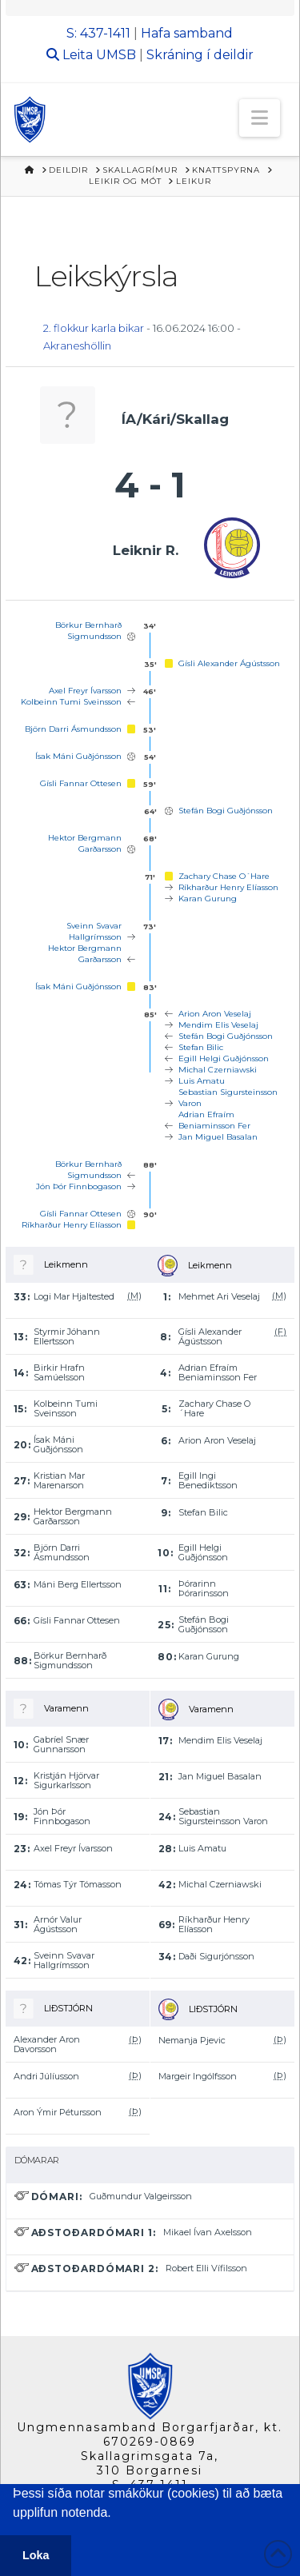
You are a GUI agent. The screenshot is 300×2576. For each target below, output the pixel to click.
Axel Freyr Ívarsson (85, 690)
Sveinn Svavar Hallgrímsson (94, 931)
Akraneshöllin (77, 345)
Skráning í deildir (200, 54)
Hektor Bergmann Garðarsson (85, 843)
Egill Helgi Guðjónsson (223, 1058)
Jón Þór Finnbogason (79, 1186)
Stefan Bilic (200, 1047)
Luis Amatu (201, 1081)
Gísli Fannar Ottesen (81, 783)
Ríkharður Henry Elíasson (228, 887)
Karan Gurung (207, 898)
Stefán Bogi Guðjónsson (225, 810)
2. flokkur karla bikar (93, 328)
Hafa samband (187, 33)
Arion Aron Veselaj (214, 1013)
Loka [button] (36, 2555)
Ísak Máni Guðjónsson (78, 756)
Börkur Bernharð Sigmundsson (88, 630)
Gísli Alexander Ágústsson (229, 663)
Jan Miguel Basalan (218, 1137)
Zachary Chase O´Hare (224, 876)
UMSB (116, 54)
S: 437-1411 (98, 33)
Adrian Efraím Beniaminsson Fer (214, 1120)
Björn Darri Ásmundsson (73, 729)
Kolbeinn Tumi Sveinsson (71, 702)
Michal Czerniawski (217, 1069)
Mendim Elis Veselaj (218, 1025)
